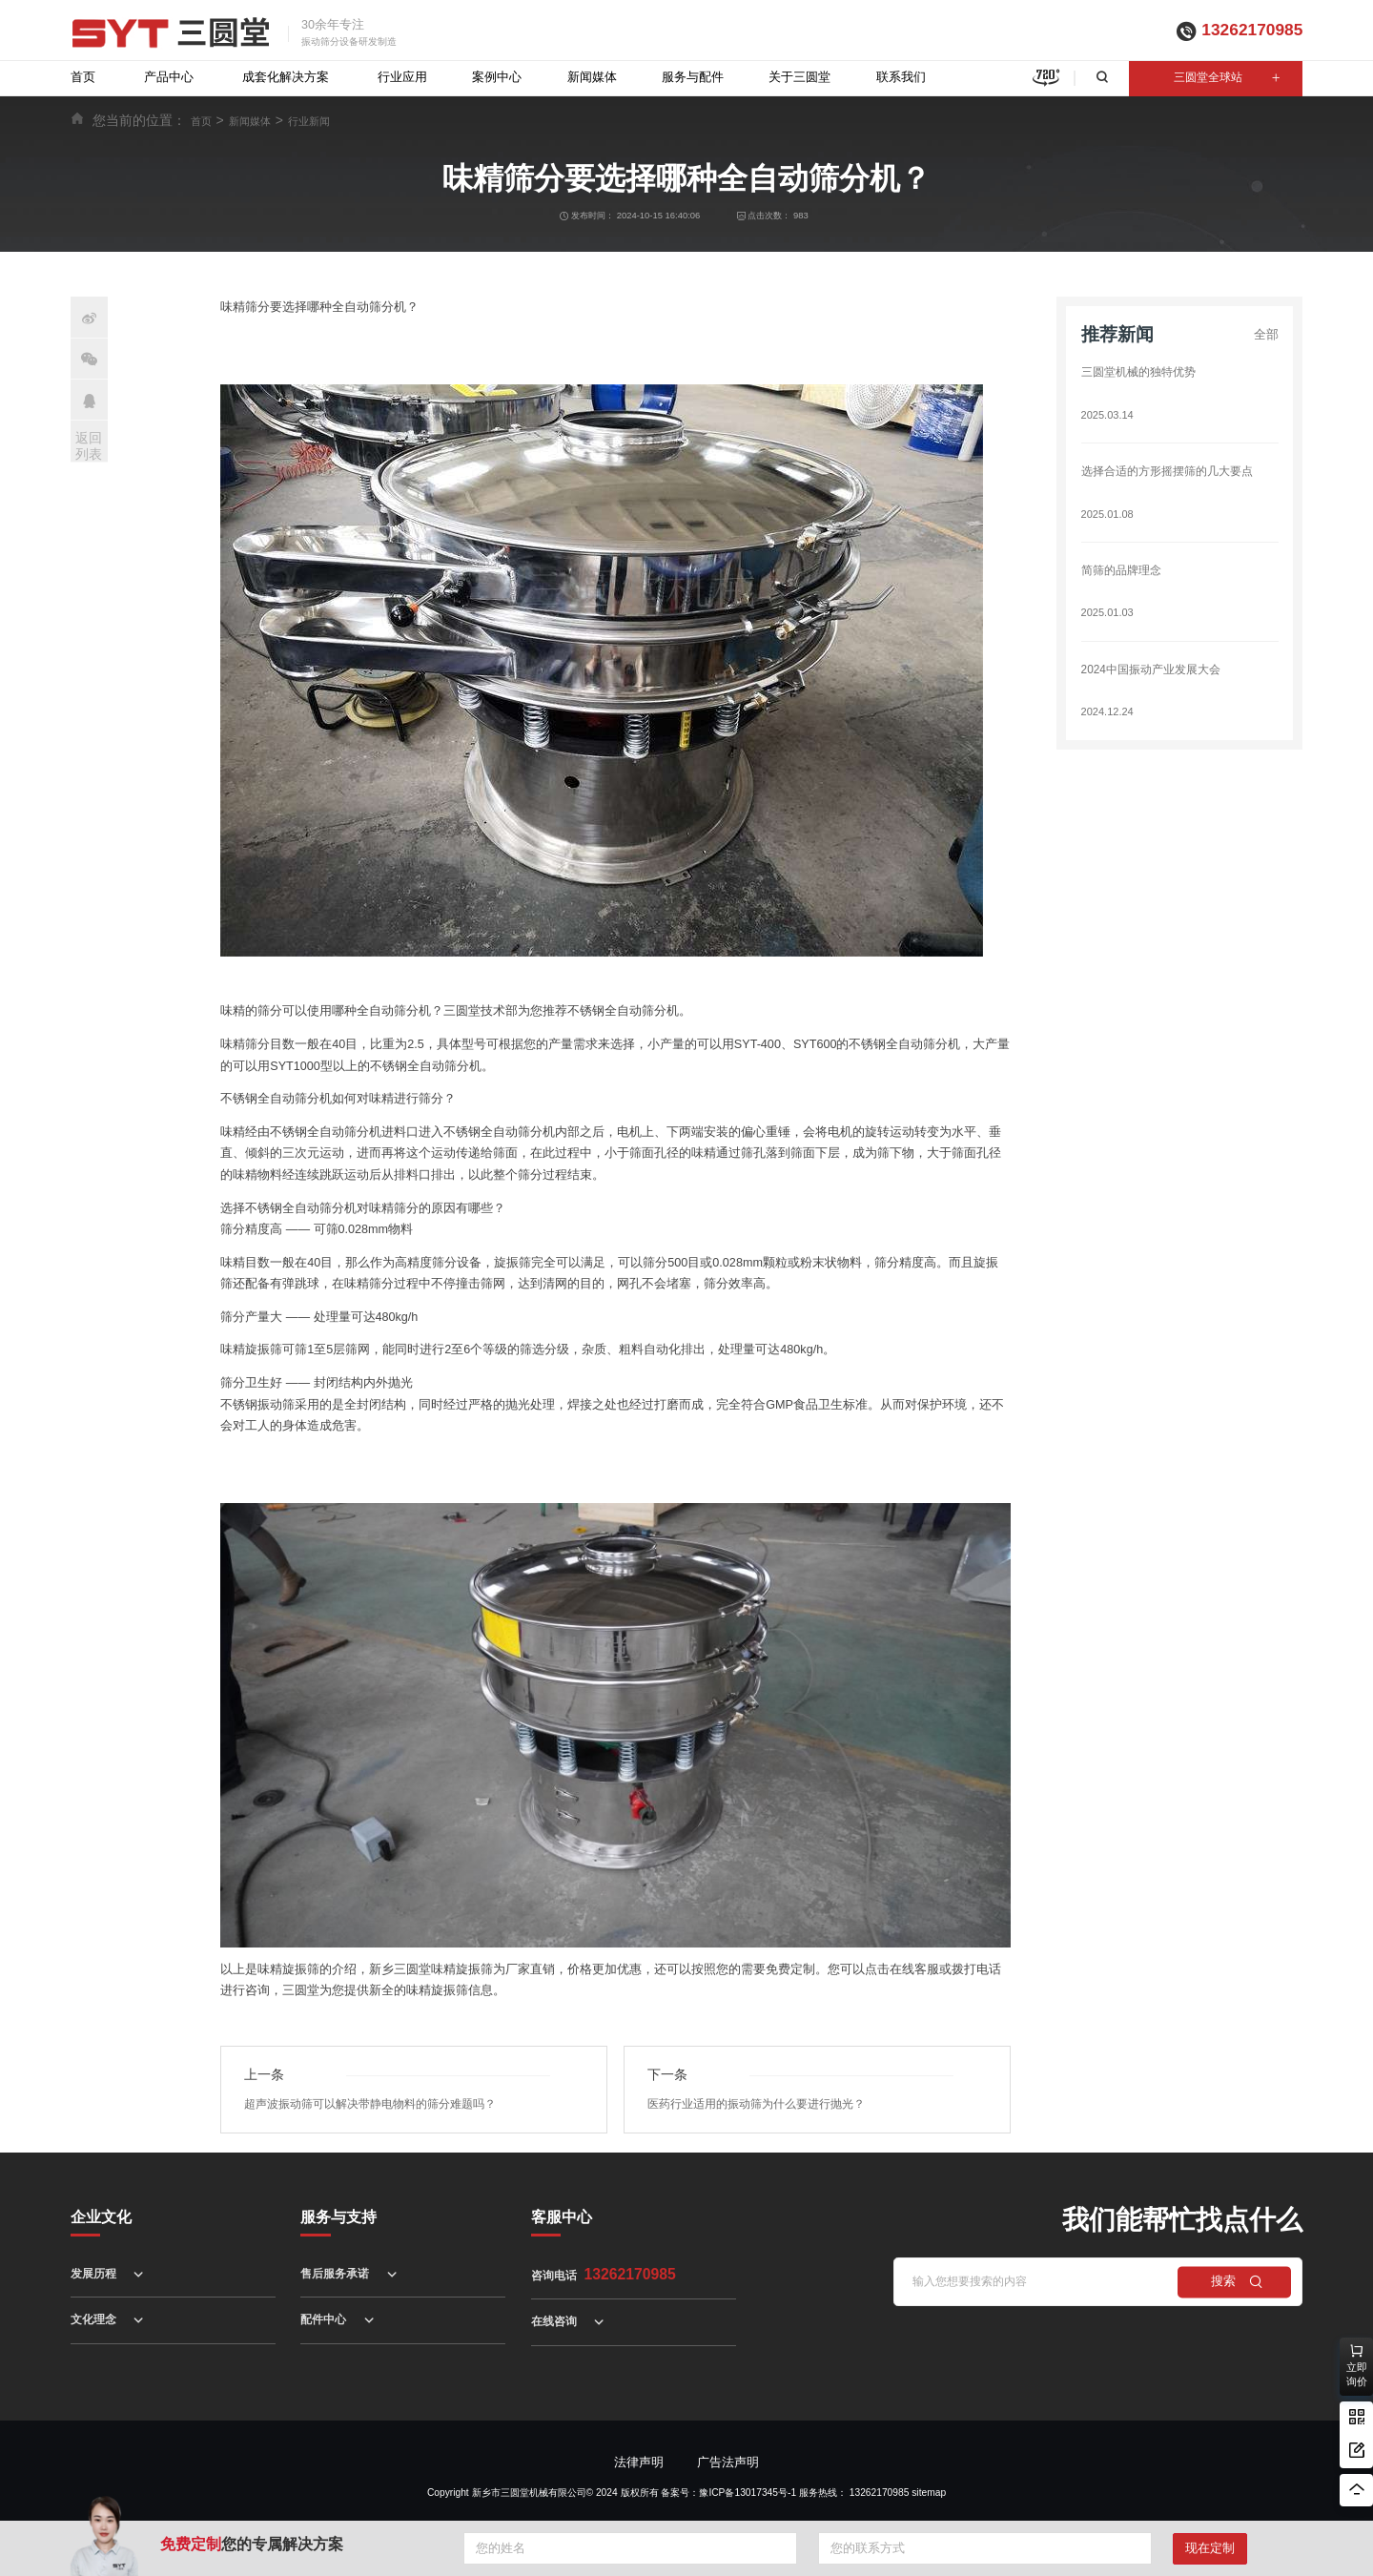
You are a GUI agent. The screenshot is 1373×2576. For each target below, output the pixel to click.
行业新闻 (309, 121)
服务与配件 (693, 77)
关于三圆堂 (799, 77)
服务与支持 (338, 2217)
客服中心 (561, 2217)
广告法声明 (728, 2462)
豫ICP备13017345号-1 (747, 2492)
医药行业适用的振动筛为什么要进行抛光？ (765, 2104)
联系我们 (901, 77)
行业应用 (402, 77)
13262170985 (1251, 29)
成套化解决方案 (285, 77)
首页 (83, 77)
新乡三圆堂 (400, 1969)
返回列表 (88, 446)
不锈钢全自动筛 (263, 1098)
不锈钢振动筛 (257, 1405)
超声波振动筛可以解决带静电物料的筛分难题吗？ (380, 2104)
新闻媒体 (592, 77)
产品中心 (169, 77)
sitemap (929, 2492)
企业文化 (101, 2217)
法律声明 (639, 2462)
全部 (1266, 334)
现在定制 (1210, 2548)
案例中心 (497, 77)
